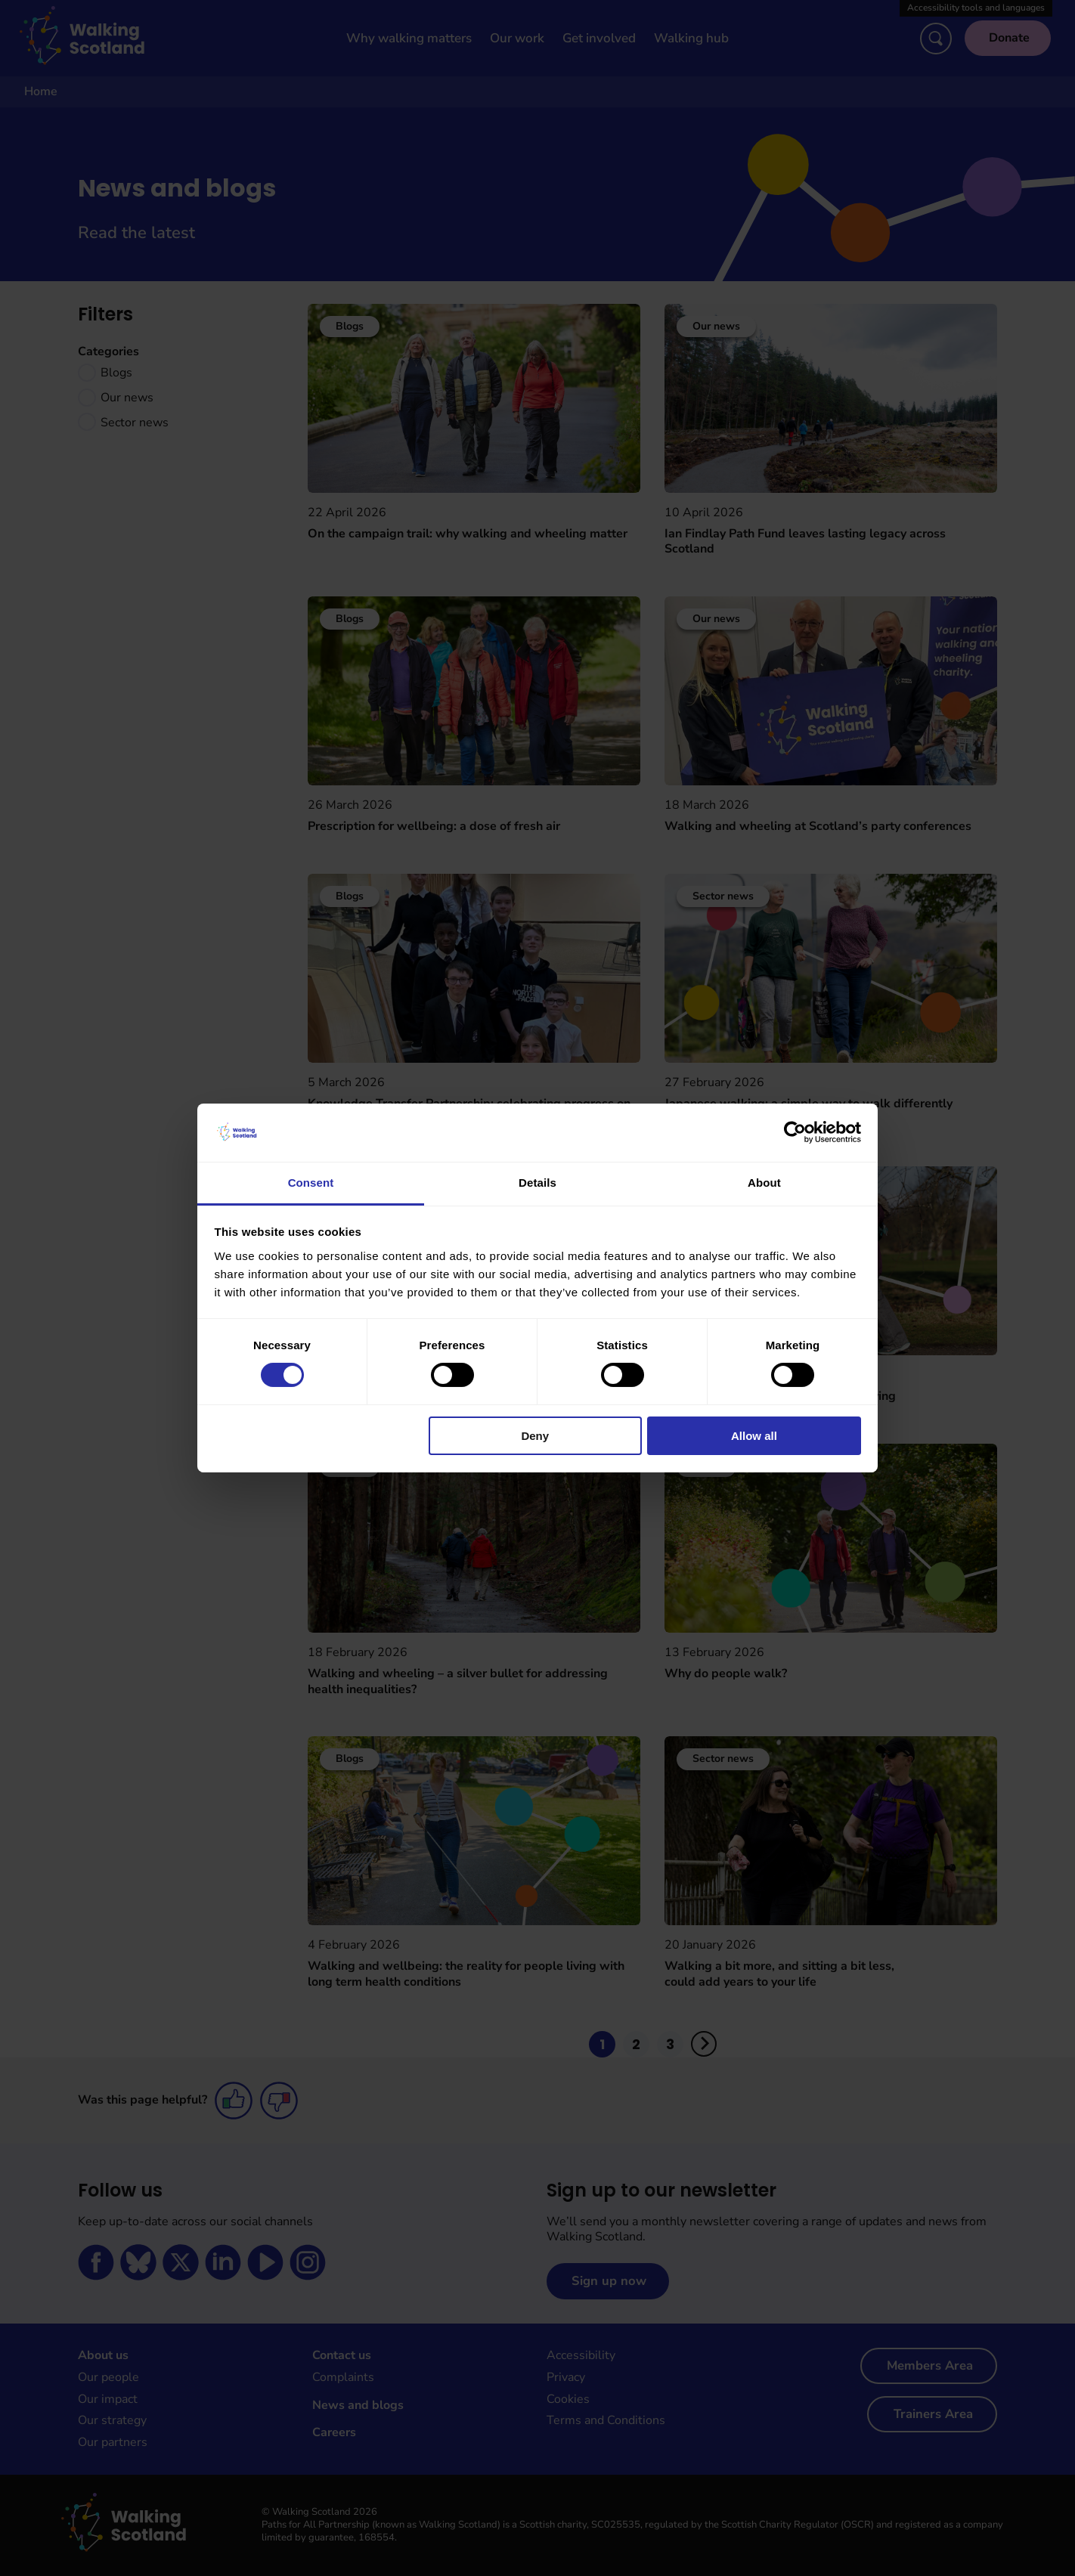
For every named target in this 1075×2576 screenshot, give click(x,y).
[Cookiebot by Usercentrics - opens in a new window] (795, 1132)
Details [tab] (537, 1182)
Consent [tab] (311, 1182)
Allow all (754, 1435)
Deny (535, 1435)
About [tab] (764, 1182)
